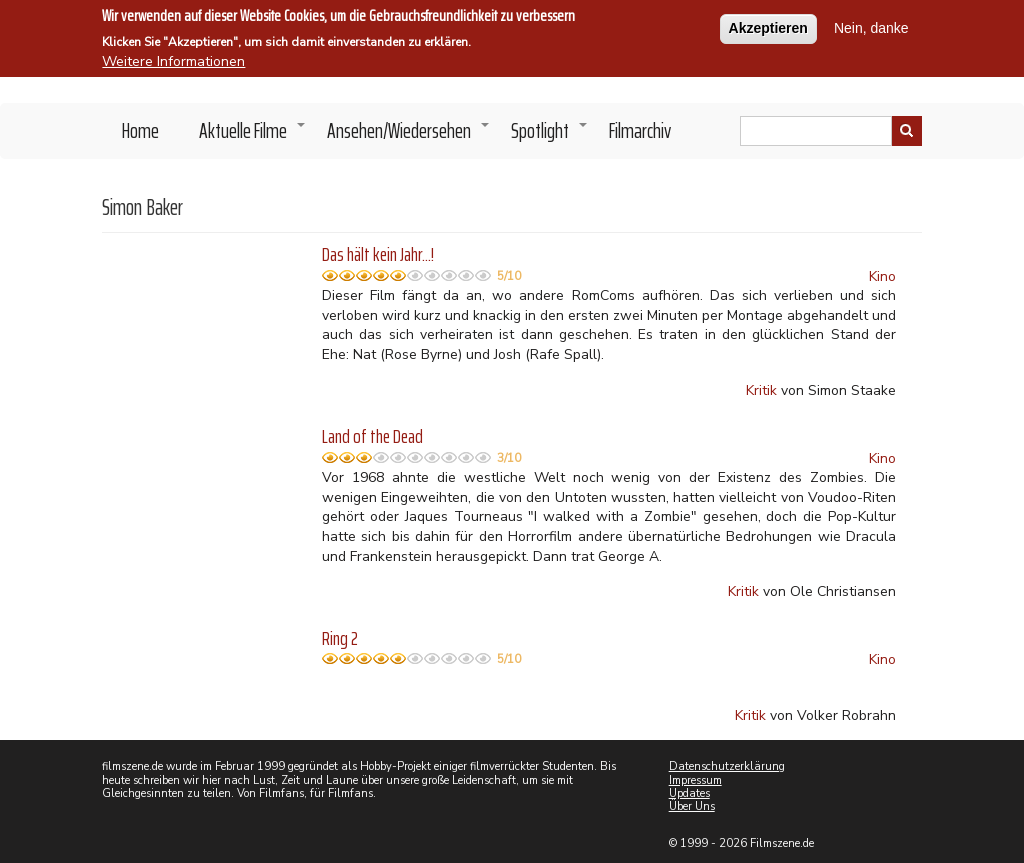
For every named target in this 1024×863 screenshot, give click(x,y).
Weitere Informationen (173, 55)
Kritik (761, 390)
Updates (689, 793)
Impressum (695, 780)
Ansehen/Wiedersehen (409, 136)
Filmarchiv (640, 130)
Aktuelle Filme (253, 136)
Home (140, 130)
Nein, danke (871, 22)
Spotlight (550, 136)
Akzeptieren (768, 22)
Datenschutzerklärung (727, 766)
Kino (882, 276)
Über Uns (692, 806)
